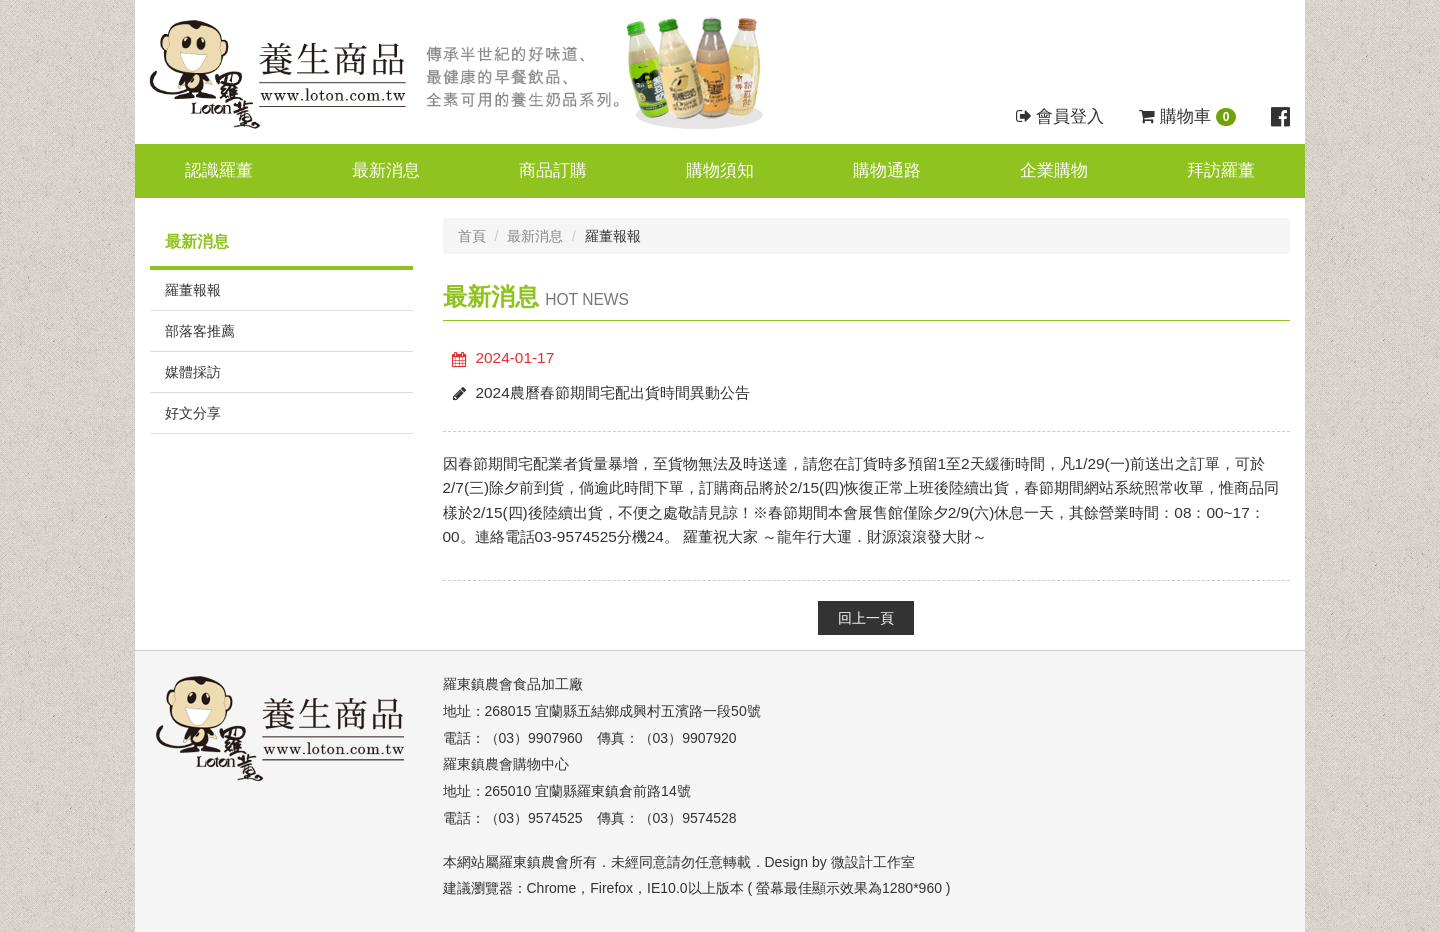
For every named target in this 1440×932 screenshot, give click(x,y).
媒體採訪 (193, 372)
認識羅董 (219, 170)
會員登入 (1060, 116)
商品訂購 (553, 170)
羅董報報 (193, 290)
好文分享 (193, 413)
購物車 (1187, 116)
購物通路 (887, 170)
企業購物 (1054, 170)
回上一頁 (866, 618)
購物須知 (720, 170)
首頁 (472, 236)
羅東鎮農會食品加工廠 (513, 684)
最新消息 (386, 170)
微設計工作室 (873, 862)
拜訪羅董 (1221, 170)
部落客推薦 (200, 331)
